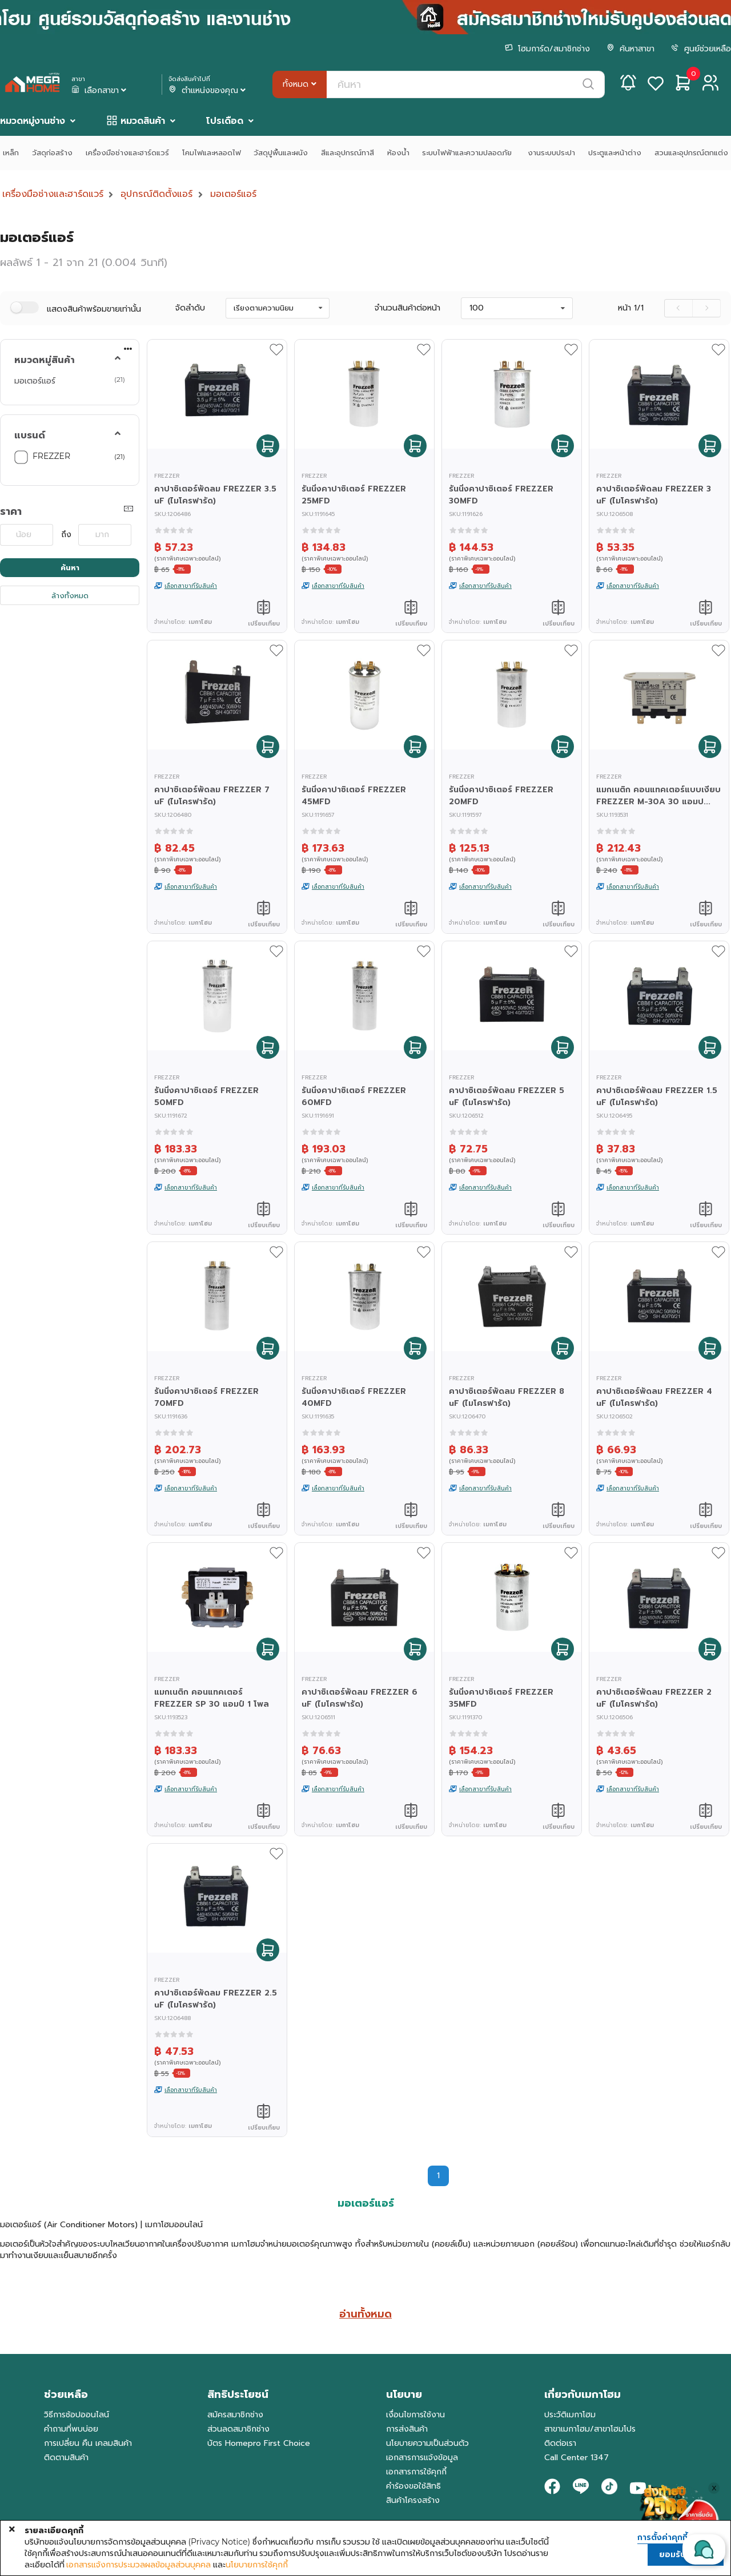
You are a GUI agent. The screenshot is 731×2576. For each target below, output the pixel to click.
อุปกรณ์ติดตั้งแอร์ (156, 194)
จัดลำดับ (190, 308)
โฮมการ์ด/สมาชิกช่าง (547, 49)
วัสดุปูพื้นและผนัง (281, 152)
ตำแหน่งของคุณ (208, 90)
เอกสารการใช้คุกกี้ (416, 2472)
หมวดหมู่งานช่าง (32, 121)
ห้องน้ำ (398, 152)
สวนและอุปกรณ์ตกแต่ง (691, 152)
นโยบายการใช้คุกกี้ (257, 2564)
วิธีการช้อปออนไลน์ (76, 2415)
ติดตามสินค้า (66, 2458)
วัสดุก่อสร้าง (52, 152)
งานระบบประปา (551, 152)
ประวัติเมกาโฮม (570, 2415)
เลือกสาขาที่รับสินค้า (190, 586)
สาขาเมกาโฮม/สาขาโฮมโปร (590, 2429)
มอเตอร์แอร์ (233, 194)
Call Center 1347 (576, 2458)
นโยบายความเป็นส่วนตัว (427, 2443)
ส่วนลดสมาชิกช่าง (238, 2429)
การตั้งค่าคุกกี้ (662, 2537)
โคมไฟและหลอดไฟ (211, 152)
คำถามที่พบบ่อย (71, 2429)
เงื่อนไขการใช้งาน (415, 2415)
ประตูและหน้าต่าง (614, 152)
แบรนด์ (29, 435)
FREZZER (51, 456)
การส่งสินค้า (407, 2429)
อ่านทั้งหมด (365, 2314)
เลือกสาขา (99, 90)
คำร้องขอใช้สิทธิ (413, 2486)
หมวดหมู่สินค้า (44, 360)
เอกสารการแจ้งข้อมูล (422, 2458)
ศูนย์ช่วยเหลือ (701, 49)
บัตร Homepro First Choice (258, 2443)
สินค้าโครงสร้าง (413, 2500)
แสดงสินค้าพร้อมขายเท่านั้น (94, 309)
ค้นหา (70, 567)
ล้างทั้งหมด (70, 595)
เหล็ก (11, 152)
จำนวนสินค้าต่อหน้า (407, 308)
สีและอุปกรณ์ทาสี (347, 152)
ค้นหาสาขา (630, 49)
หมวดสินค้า (143, 121)
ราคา (11, 511)
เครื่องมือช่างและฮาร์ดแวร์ (127, 152)
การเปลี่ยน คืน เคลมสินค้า (88, 2443)
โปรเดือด (224, 121)
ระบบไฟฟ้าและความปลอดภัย (468, 152)
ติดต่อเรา (560, 2443)
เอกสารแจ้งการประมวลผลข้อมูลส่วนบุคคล (138, 2564)
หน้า (631, 308)
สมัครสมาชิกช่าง (235, 2415)
